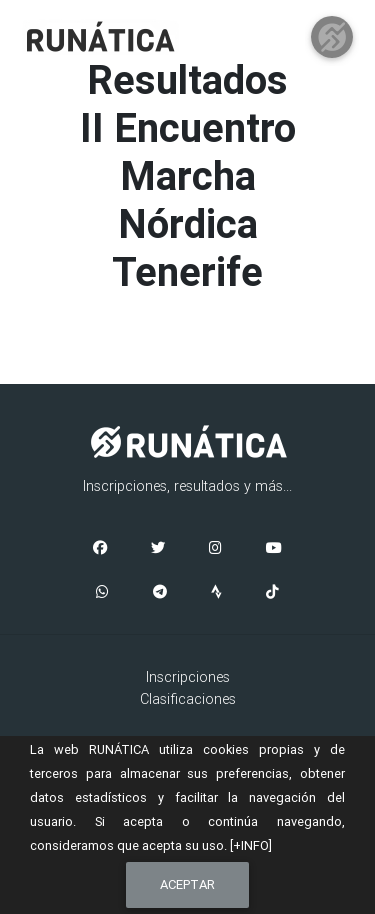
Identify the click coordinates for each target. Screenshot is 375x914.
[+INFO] (251, 845)
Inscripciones (188, 677)
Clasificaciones (188, 699)
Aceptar (187, 884)
